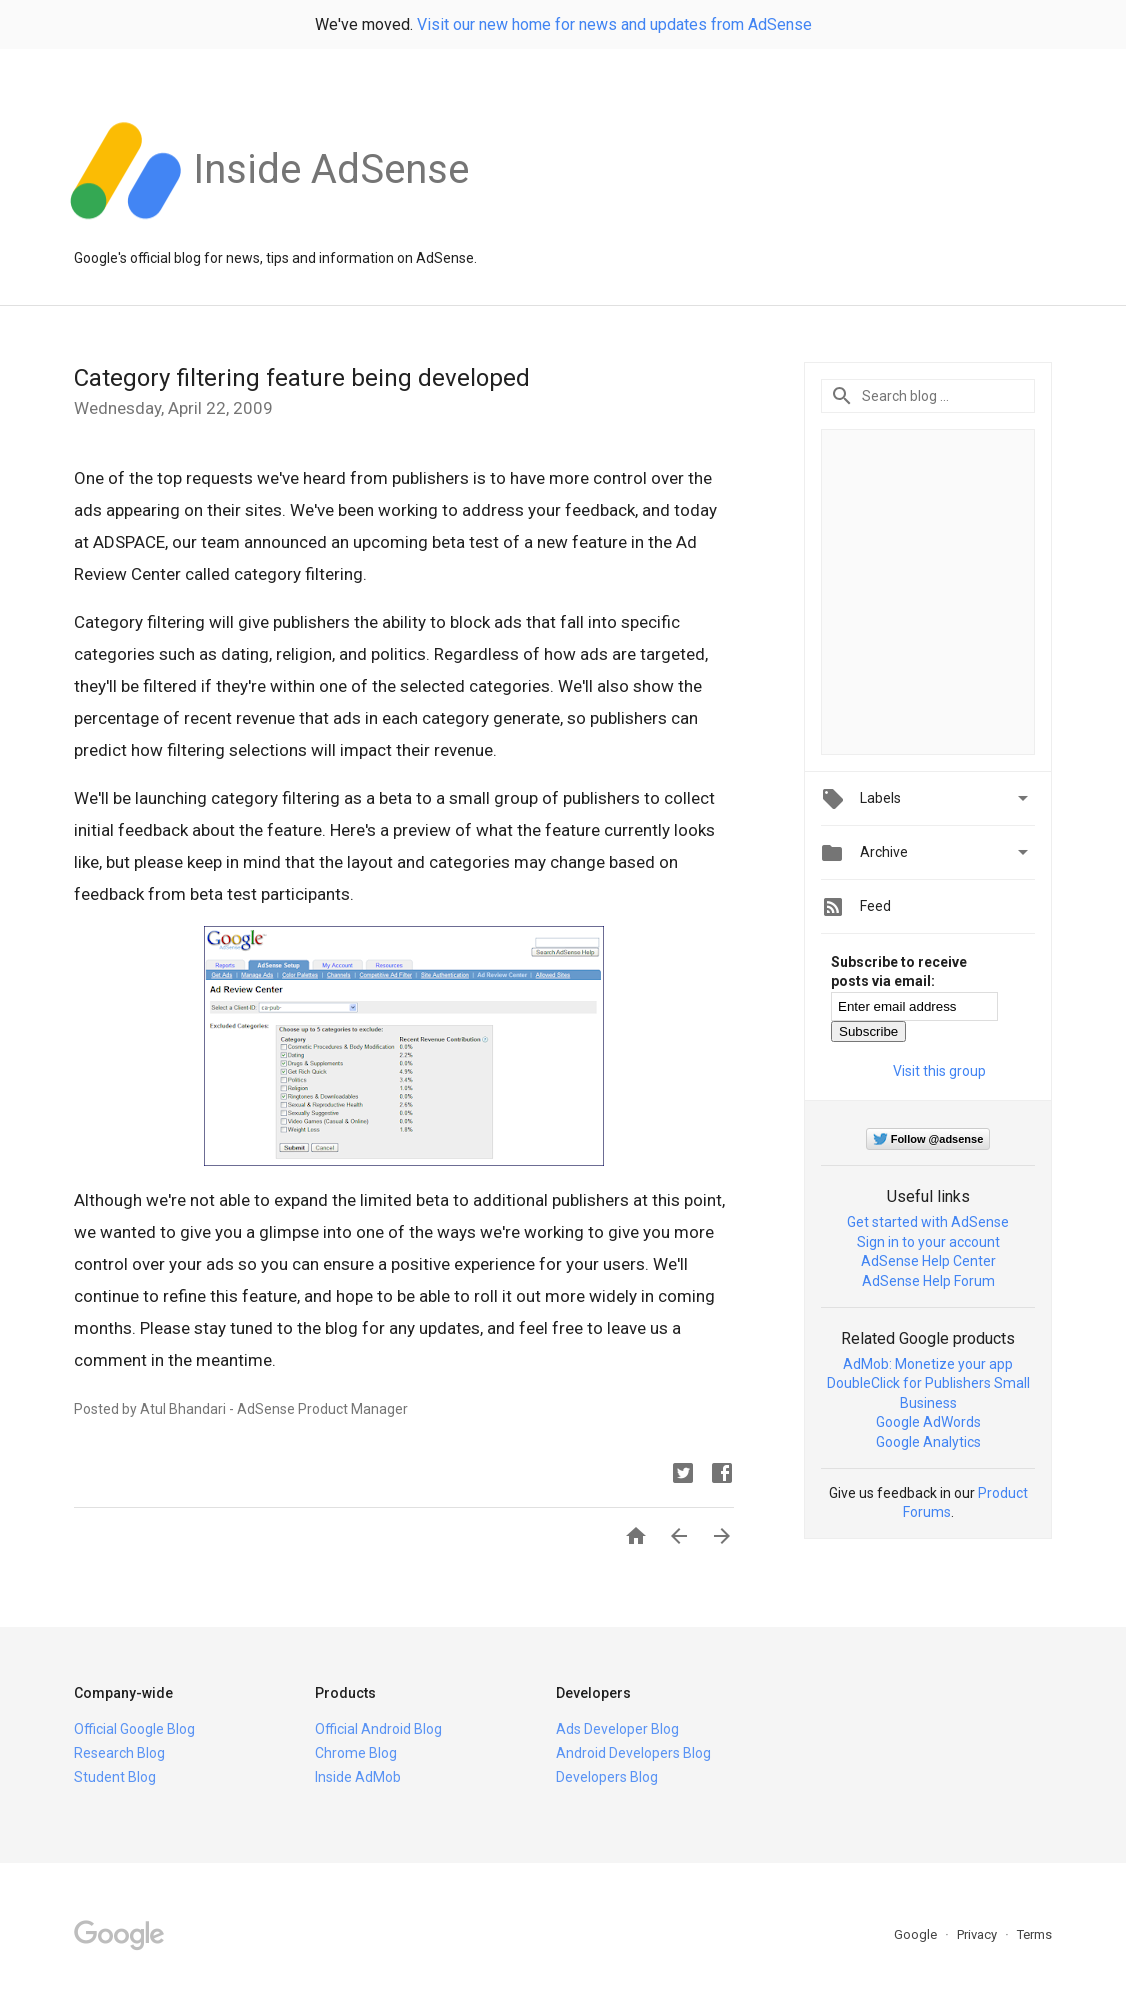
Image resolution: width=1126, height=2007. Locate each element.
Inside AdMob (358, 1777)
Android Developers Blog (633, 1753)
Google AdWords (928, 1422)
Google (917, 1934)
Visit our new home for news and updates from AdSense (614, 24)
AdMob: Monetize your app (928, 1364)
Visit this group (939, 1071)
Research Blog (119, 1753)
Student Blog (115, 1777)
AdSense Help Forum (928, 1281)
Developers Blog (607, 1777)
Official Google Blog (134, 1729)
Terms (1034, 1934)
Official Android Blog (378, 1729)
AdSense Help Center (928, 1261)
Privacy (978, 1934)
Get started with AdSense (928, 1222)
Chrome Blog (356, 1753)
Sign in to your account (928, 1242)
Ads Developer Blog (617, 1729)
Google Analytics (928, 1442)
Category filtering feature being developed (302, 378)
